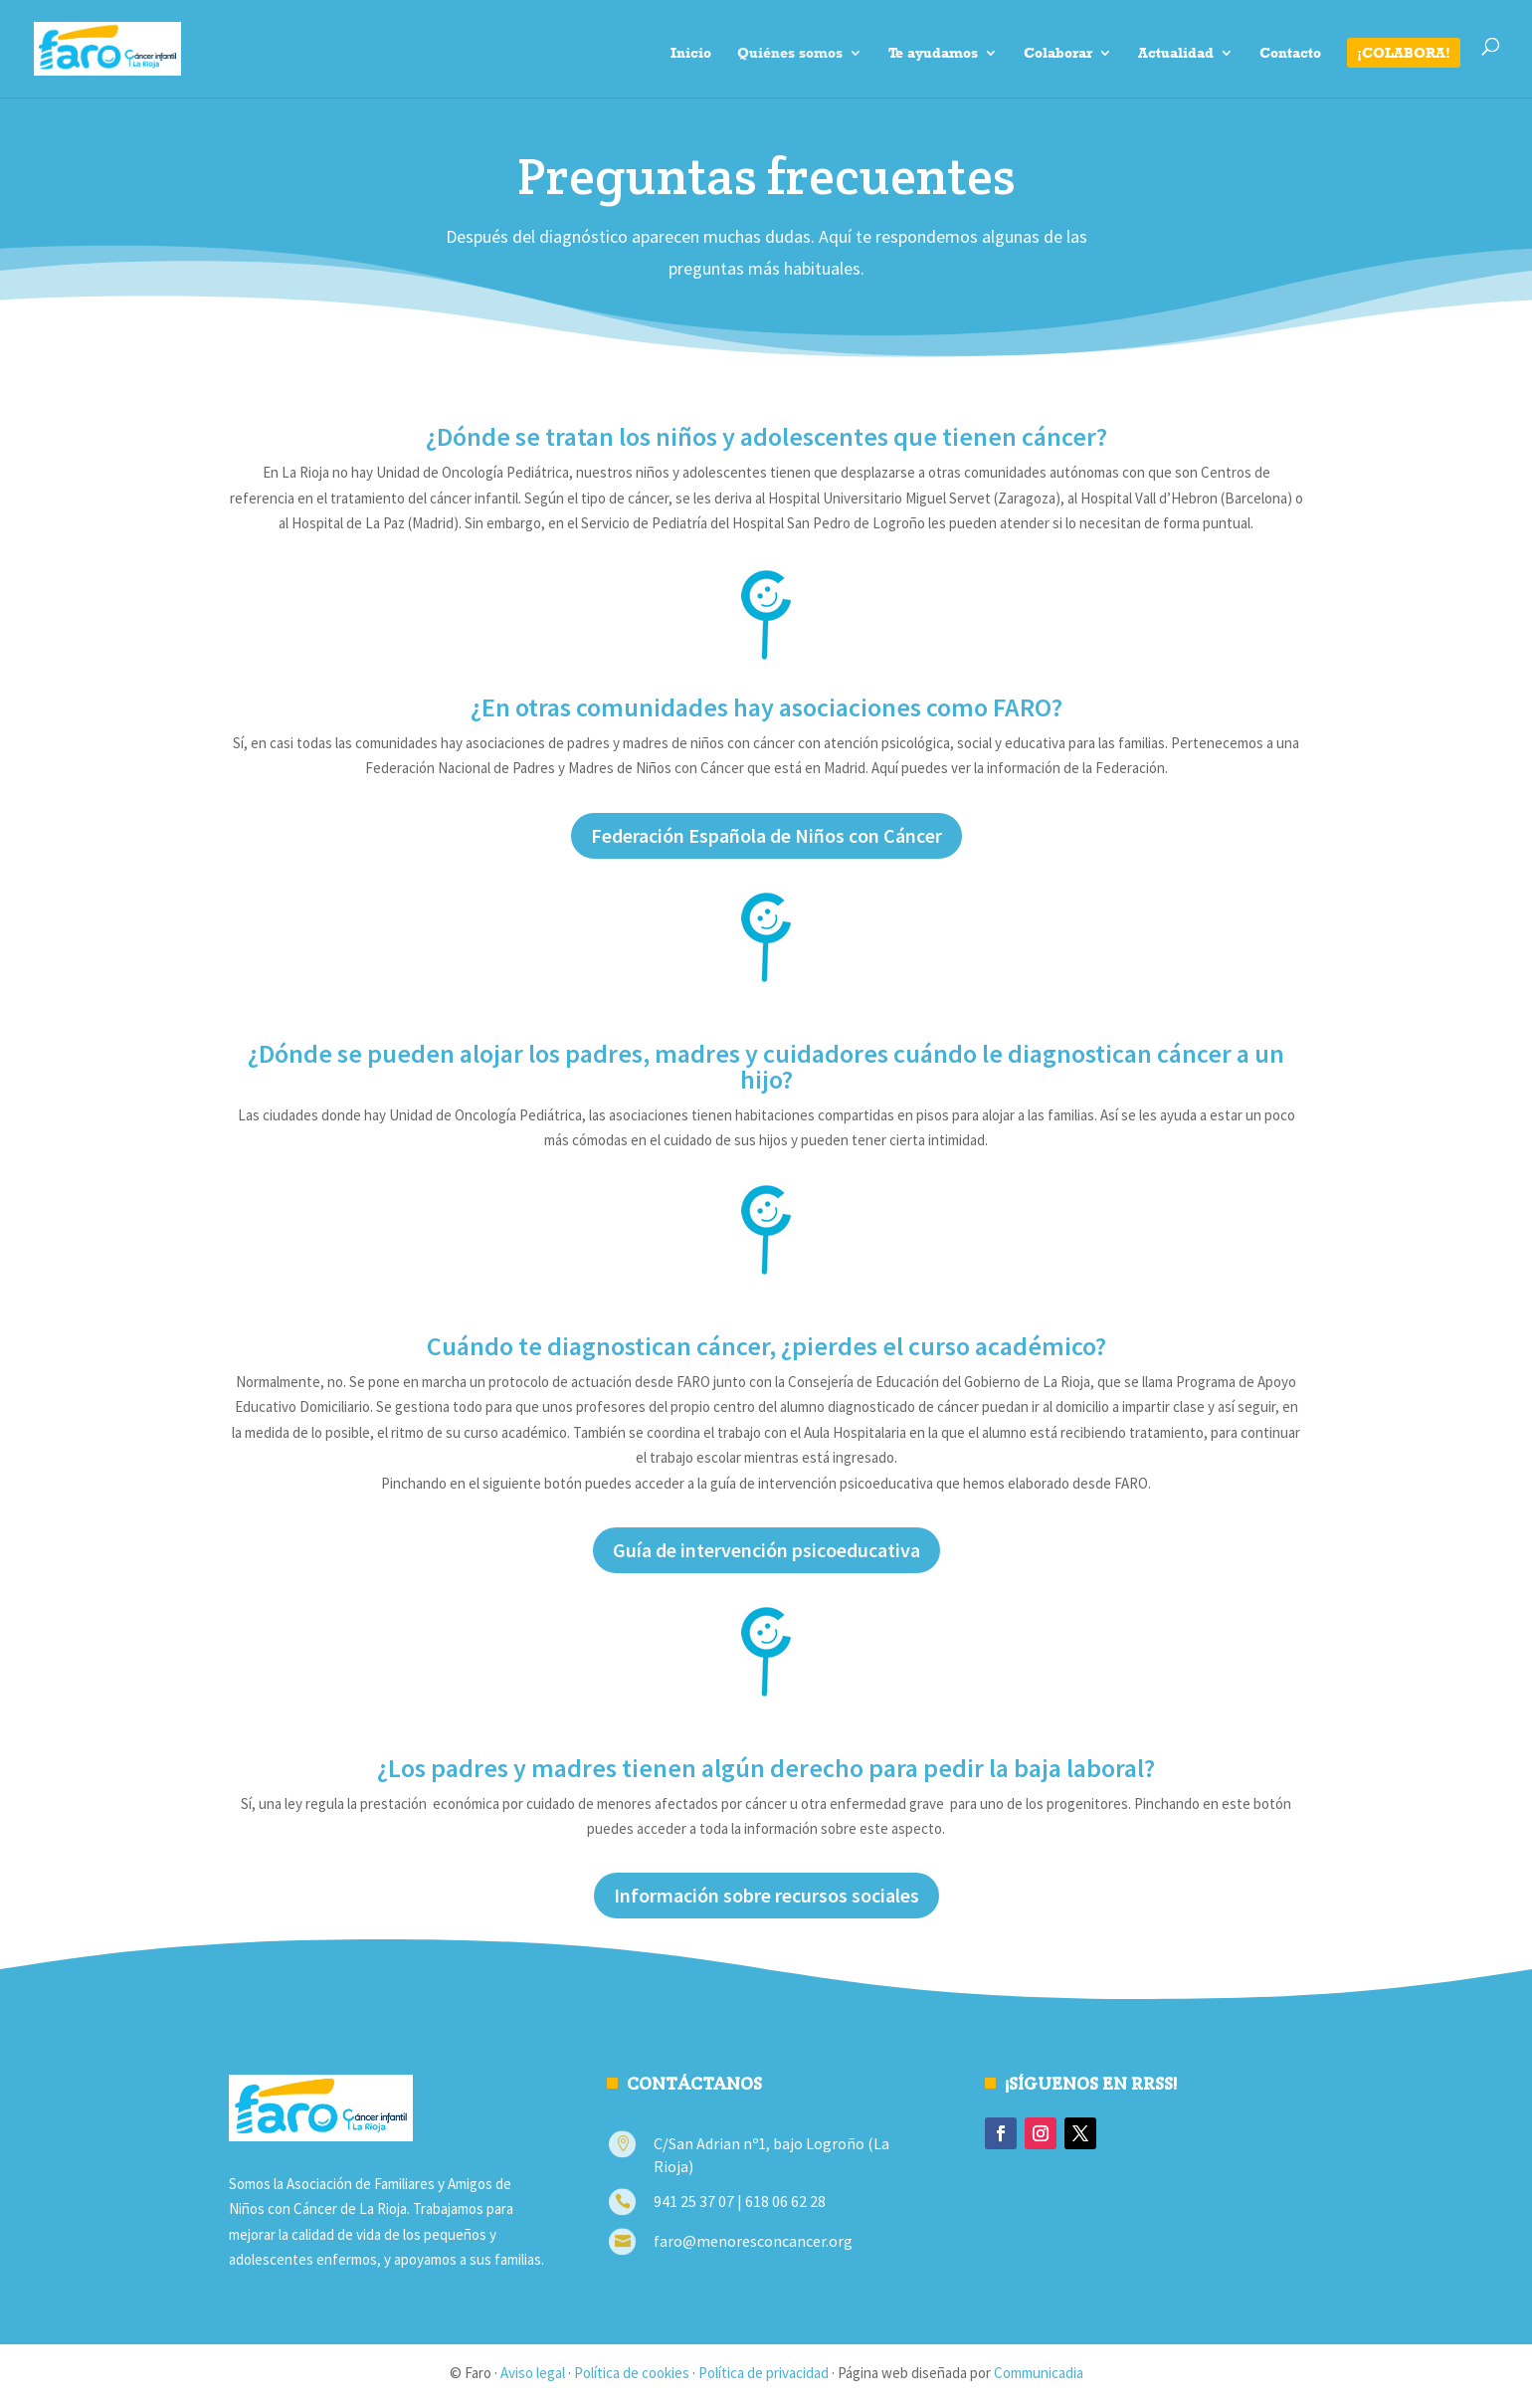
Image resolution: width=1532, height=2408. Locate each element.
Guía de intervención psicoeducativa (766, 1549)
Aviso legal (532, 2372)
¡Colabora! (1403, 53)
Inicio (690, 54)
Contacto (1290, 54)
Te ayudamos (933, 54)
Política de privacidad (763, 2372)
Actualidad (1176, 54)
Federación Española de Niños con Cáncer (766, 835)
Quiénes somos (790, 54)
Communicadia (1038, 2372)
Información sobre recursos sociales (766, 1895)
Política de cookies (631, 2372)
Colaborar (1058, 54)
